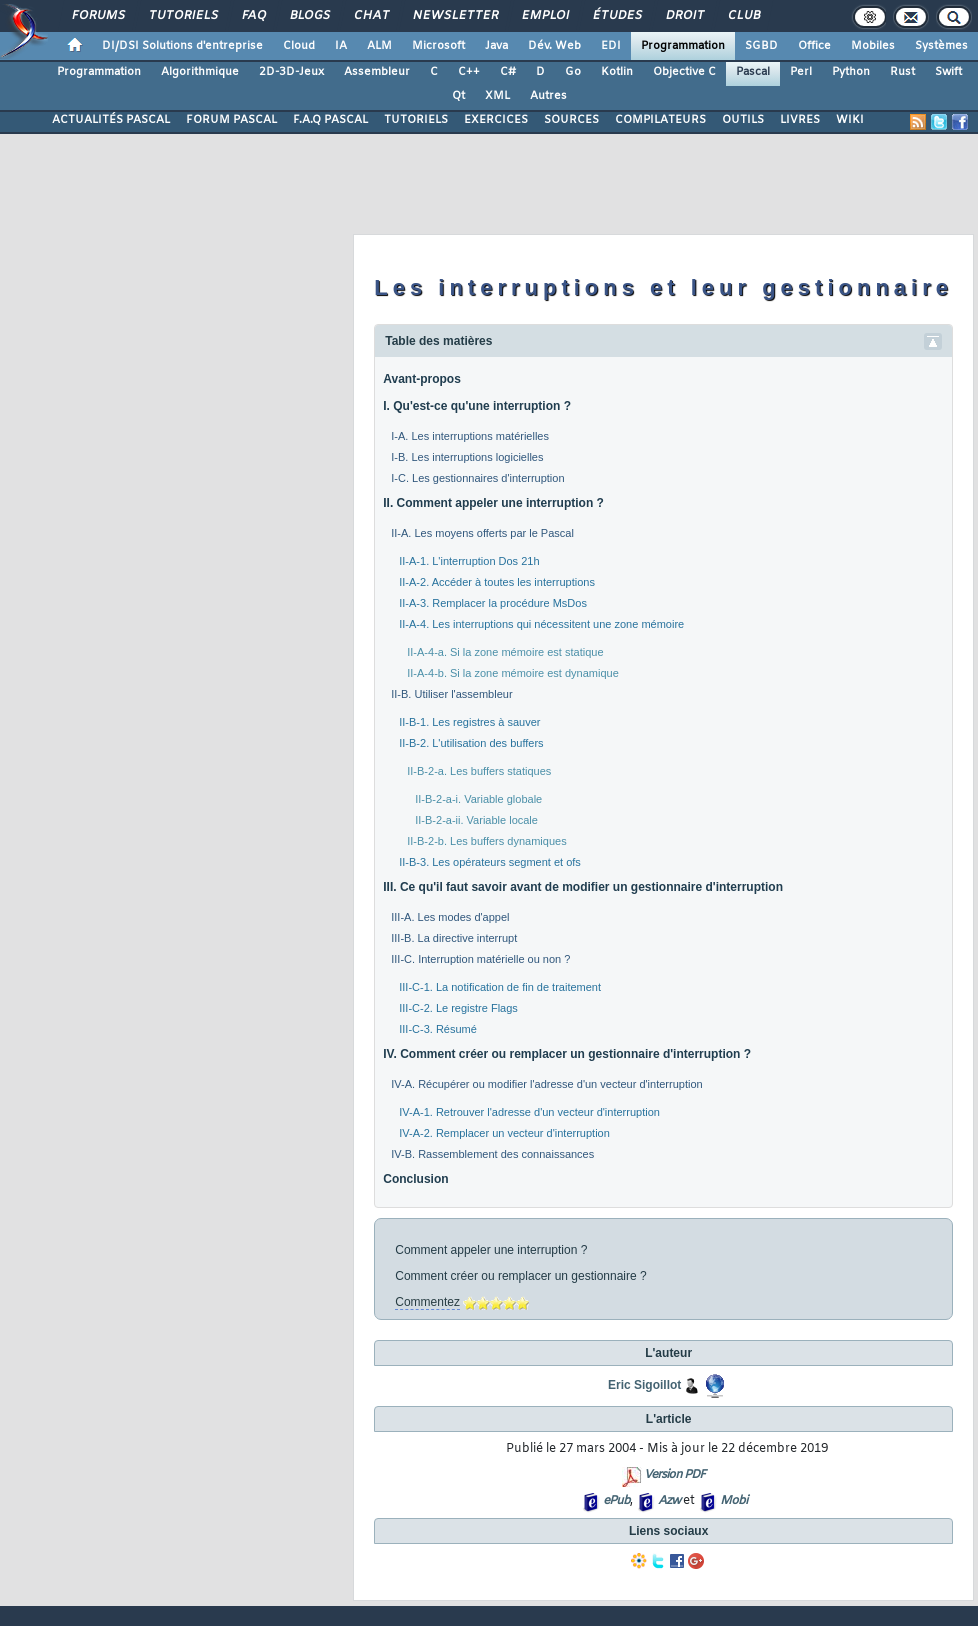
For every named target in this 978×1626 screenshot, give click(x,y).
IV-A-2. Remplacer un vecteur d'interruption (504, 1133)
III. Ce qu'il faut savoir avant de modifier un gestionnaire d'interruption (583, 887)
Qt (458, 96)
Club (743, 16)
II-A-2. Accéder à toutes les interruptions (497, 582)
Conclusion (415, 1179)
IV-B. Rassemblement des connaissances (492, 1154)
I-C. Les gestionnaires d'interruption (477, 478)
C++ (469, 72)
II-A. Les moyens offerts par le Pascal (482, 533)
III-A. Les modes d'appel (450, 917)
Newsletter (454, 16)
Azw (669, 1501)
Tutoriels (182, 16)
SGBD (761, 46)
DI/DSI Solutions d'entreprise (182, 46)
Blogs (309, 16)
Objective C (684, 72)
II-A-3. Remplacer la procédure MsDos (493, 603)
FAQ (253, 16)
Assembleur (377, 72)
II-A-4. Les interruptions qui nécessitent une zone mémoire (541, 624)
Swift (948, 72)
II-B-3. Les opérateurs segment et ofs (490, 862)
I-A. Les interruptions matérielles (470, 436)
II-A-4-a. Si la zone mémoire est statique (505, 652)
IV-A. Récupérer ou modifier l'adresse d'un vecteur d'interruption (546, 1084)
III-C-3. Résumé (438, 1029)
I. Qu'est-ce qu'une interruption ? (477, 406)
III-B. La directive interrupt (454, 938)
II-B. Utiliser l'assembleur (451, 694)
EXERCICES (496, 120)
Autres (548, 96)
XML (497, 96)
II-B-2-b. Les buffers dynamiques (486, 841)
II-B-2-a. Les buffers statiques (479, 771)
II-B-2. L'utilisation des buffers (471, 743)
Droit (684, 16)
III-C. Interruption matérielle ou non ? (480, 959)
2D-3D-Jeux (291, 72)
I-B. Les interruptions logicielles (467, 457)
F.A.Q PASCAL (330, 120)
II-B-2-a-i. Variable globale (478, 799)
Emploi (544, 16)
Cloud (299, 46)
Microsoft (438, 46)
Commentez (427, 1302)
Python (851, 72)
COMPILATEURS (660, 120)
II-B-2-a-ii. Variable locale (476, 820)
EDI (611, 46)
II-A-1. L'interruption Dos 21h (469, 561)
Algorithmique (200, 72)
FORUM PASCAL (231, 120)
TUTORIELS (416, 120)
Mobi (733, 1501)
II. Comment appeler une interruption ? (493, 503)
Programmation (683, 46)
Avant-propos (422, 379)
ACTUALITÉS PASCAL (111, 120)
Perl (801, 72)
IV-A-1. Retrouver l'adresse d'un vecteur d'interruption (529, 1112)
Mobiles (873, 46)
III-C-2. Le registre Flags (458, 1008)
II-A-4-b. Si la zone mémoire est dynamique (513, 673)
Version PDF (674, 1475)
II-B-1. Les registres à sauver (469, 722)
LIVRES (800, 120)
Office (814, 46)
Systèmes (941, 46)
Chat (370, 16)
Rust (902, 72)
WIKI (850, 120)
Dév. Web (554, 46)
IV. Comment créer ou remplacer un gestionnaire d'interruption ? (567, 1054)
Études (616, 16)
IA (341, 46)
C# (508, 72)
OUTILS (743, 120)
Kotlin (617, 72)
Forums (97, 16)
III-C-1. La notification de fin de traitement (500, 987)
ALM (379, 46)
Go (573, 72)
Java (496, 46)
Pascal (753, 72)
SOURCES (571, 120)
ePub (616, 1501)
